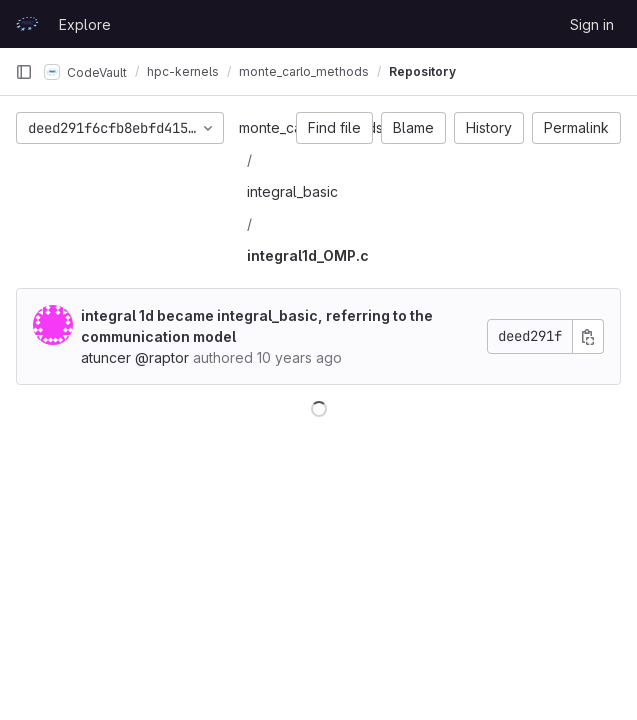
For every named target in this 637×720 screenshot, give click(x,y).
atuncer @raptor (135, 357)
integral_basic (292, 191)
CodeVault (85, 72)
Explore (85, 24)
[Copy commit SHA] (588, 336)
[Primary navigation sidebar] (24, 72)
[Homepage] (27, 24)
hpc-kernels (183, 71)
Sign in (592, 24)
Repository (422, 71)
